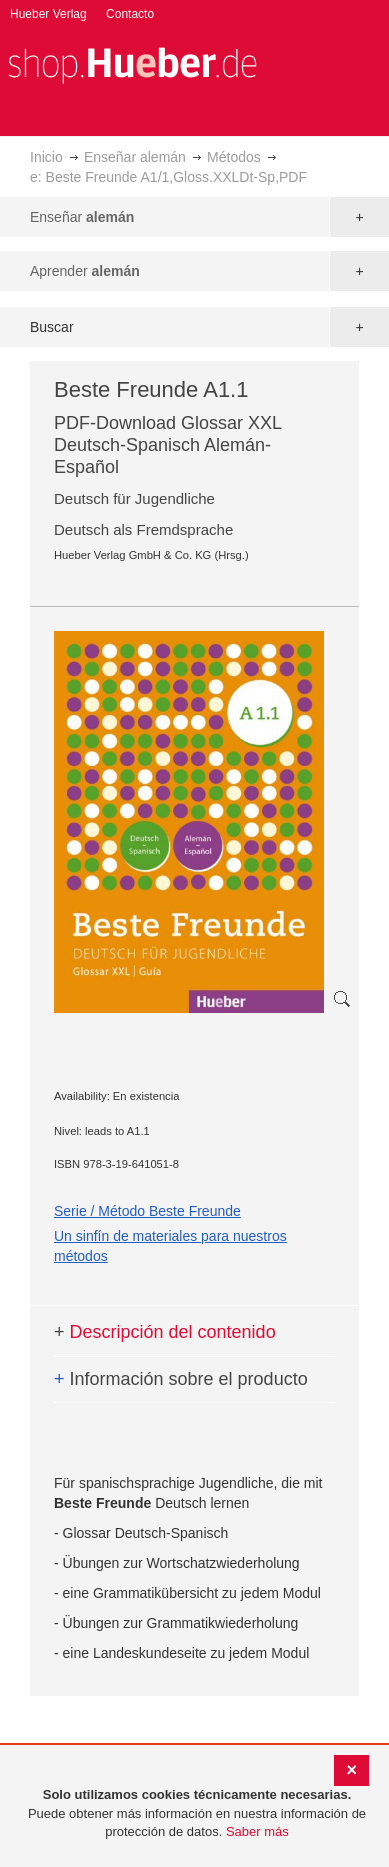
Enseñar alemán (135, 157)
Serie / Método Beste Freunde (147, 1211)
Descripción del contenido (165, 1332)
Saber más (257, 1831)
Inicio (46, 157)
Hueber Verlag (48, 14)
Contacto (130, 14)
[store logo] (132, 63)
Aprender (85, 271)
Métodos (234, 157)
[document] (197, 1814)
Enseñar (82, 217)
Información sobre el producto (181, 1379)
